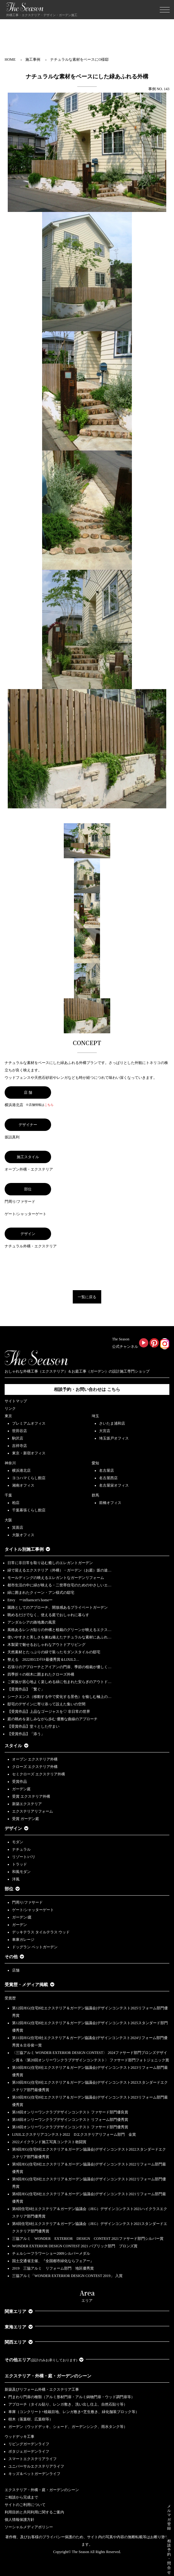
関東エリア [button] (19, 2311)
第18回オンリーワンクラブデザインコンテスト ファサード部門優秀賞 (70, 2127)
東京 (8, 1416)
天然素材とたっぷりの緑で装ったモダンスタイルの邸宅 (53, 1652)
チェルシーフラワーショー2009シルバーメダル (51, 2253)
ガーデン (19, 1925)
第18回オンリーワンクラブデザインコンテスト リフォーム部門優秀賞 (70, 2119)
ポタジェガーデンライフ (28, 2451)
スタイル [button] (16, 1745)
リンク (10, 1408)
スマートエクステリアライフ (32, 2459)
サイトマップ (16, 1401)
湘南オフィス (23, 1485)
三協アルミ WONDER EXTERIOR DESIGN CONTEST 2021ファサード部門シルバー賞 (87, 2238)
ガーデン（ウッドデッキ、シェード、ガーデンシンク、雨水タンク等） (67, 2426)
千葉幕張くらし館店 (29, 1510)
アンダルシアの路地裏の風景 (31, 1622)
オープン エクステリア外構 (35, 1759)
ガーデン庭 (21, 1789)
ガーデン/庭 (22, 1917)
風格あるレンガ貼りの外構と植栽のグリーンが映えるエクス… (59, 1630)
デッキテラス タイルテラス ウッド (41, 1932)
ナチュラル (21, 1849)
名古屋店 (106, 1470)
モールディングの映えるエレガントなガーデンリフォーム (55, 1578)
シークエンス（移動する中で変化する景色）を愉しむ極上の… (59, 1697)
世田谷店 (19, 1431)
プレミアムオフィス (29, 1423)
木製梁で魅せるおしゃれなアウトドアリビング (46, 1644)
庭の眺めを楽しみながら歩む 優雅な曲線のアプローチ (52, 1719)
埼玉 (95, 1416)
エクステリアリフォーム (32, 1811)
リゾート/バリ (23, 1857)
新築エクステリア (27, 1804)
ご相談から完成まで (21, 2497)
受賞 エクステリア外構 (31, 1796)
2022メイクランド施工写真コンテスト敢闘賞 (49, 2142)
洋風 (16, 1879)
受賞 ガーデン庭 (25, 1819)
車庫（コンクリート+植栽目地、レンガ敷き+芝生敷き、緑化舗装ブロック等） (73, 2412)
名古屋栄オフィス (114, 1485)
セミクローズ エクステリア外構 (38, 1774)
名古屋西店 (108, 1478)
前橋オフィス (110, 1503)
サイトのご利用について (25, 2505)
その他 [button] (14, 1956)
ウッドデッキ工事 (19, 2436)
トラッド (19, 1864)
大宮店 (104, 1431)
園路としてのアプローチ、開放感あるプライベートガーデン (57, 1607)
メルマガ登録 (169, 2517)
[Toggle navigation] (164, 9)
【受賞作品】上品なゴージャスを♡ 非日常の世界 (50, 1711)
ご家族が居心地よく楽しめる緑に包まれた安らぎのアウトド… (59, 1682)
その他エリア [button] (44, 2360)
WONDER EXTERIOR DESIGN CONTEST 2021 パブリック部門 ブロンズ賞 (74, 2246)
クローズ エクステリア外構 (35, 1767)
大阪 (8, 1520)
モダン (17, 1842)
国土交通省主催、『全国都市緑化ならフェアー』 (53, 2261)
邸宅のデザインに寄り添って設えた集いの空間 (46, 1704)
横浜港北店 (21, 1470)
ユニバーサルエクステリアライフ (36, 2466)
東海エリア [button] (19, 2327)
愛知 (95, 1463)
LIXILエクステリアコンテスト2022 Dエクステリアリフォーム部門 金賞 (74, 2134)
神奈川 (10, 1463)
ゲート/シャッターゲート (33, 1910)
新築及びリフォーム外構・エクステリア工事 (42, 2389)
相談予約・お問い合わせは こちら (87, 1389)
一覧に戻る (87, 1297)
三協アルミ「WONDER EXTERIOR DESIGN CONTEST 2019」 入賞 (67, 2276)
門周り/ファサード (27, 1902)
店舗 (16, 1970)
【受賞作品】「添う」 (26, 1734)
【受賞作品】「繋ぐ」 (26, 1689)
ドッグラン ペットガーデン (35, 1947)
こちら (49, 1104)
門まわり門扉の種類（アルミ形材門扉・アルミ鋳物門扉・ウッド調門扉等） (71, 2397)
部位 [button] (12, 1889)
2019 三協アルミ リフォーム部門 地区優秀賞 (53, 2268)
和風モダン (21, 1872)
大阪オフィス (23, 1535)
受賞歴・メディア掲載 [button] (29, 1984)
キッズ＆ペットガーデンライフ (34, 2474)
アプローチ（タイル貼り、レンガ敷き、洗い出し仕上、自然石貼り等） (67, 2404)
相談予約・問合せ (169, 2556)
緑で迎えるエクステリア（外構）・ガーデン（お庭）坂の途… (59, 1570)
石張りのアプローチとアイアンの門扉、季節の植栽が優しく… (59, 1667)
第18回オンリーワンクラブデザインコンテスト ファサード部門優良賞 (70, 2112)
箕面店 (17, 1527)
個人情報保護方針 (19, 2519)
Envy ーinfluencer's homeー (30, 1600)
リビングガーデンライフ (28, 2444)
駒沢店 (17, 1438)
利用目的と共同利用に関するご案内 (34, 2512)
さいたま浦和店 (112, 1423)
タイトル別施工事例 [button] (27, 1549)
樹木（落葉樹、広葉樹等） (30, 2419)
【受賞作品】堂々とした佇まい (33, 1726)
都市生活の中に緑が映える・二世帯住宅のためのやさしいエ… (59, 1585)
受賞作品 (19, 1781)
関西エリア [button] (19, 2342)
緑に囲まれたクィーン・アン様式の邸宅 (40, 1592)
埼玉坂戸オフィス (114, 1438)
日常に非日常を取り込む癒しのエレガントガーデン (50, 1563)
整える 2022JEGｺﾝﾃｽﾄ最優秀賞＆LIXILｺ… (43, 1659)
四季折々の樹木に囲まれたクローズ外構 (40, 1674)
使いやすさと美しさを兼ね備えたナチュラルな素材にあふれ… (59, 1637)
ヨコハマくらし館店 (29, 1478)
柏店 (16, 1503)
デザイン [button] (16, 1828)
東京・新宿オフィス (29, 1453)
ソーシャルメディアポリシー (29, 2527)
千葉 (8, 1495)
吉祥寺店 (19, 1446)
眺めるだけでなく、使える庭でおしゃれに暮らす (48, 1615)
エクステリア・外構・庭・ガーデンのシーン (48, 2376)
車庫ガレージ (23, 1939)
